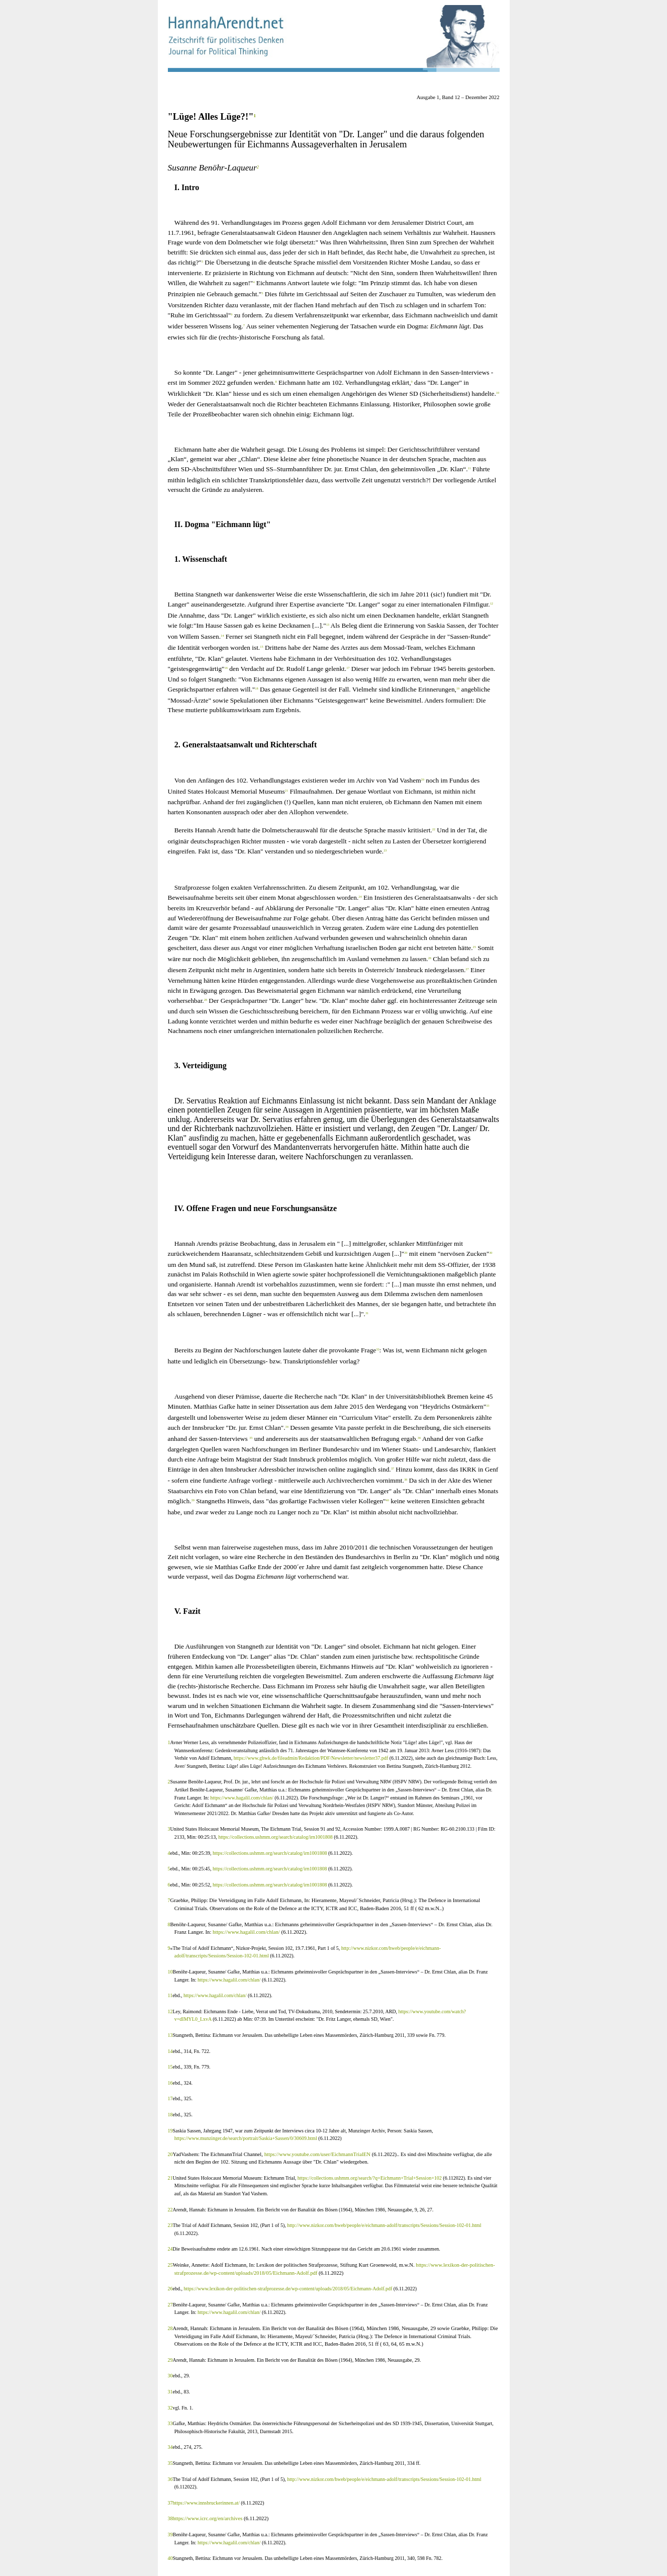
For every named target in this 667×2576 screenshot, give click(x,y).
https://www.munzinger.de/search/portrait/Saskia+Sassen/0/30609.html (246, 2138)
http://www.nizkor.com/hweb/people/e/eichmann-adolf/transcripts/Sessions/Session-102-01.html (384, 2225)
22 (170, 2209)
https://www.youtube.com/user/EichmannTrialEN (317, 2154)
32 (170, 2408)
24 (170, 2249)
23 (170, 2225)
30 (170, 2375)
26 (170, 2288)
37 (170, 2503)
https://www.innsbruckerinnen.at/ (207, 2503)
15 (170, 2067)
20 (170, 2154)
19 (170, 2130)
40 (170, 2558)
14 (170, 2051)
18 (170, 2114)
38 (170, 2518)
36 (170, 2479)
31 (170, 2391)
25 (170, 2265)
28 (170, 2328)
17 (170, 2098)
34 (170, 2447)
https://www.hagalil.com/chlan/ (241, 1797)
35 (170, 2463)
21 (170, 2178)
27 (170, 2304)
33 (170, 2423)
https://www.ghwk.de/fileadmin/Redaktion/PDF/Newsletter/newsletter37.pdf (311, 1758)
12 (170, 2011)
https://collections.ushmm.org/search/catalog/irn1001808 (276, 1837)
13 (170, 2035)
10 (170, 1971)
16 (170, 2083)
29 (170, 2360)
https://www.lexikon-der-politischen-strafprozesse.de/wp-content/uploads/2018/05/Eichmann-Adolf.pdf (287, 2288)
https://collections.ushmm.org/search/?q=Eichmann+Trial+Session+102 (370, 2178)
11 (170, 1995)
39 (170, 2534)
